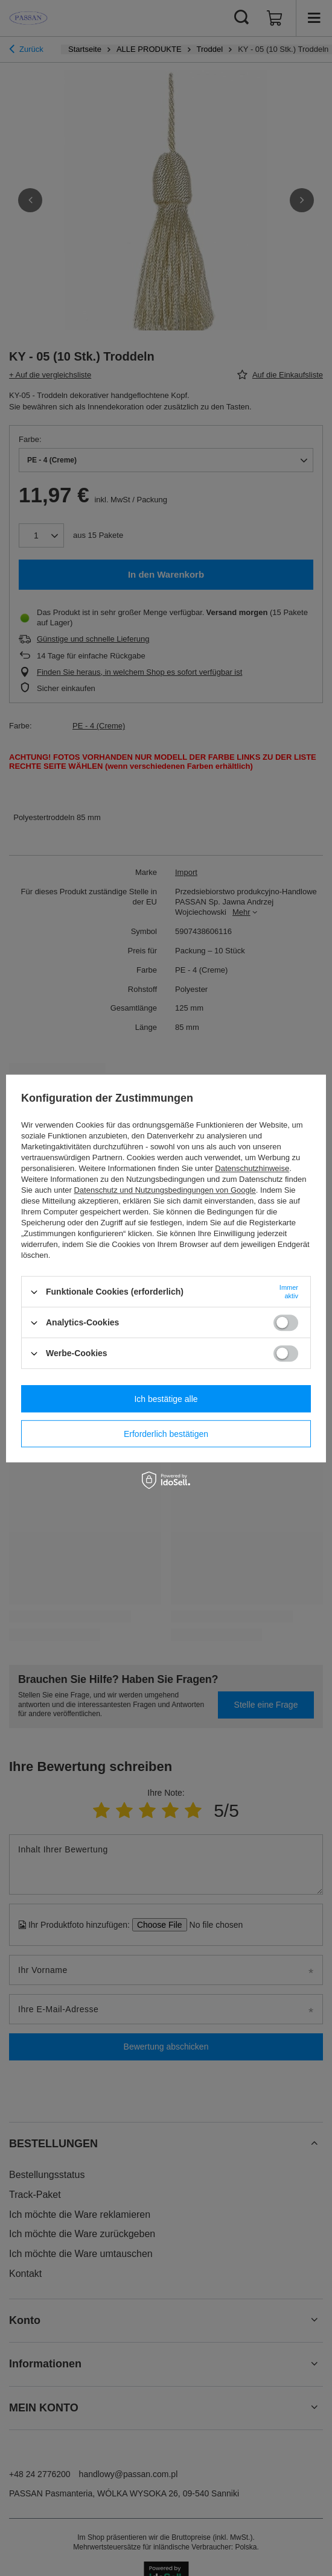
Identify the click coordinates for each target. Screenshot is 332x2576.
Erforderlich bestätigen (166, 1434)
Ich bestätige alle (165, 1399)
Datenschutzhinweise (252, 1168)
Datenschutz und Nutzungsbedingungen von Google (164, 1190)
